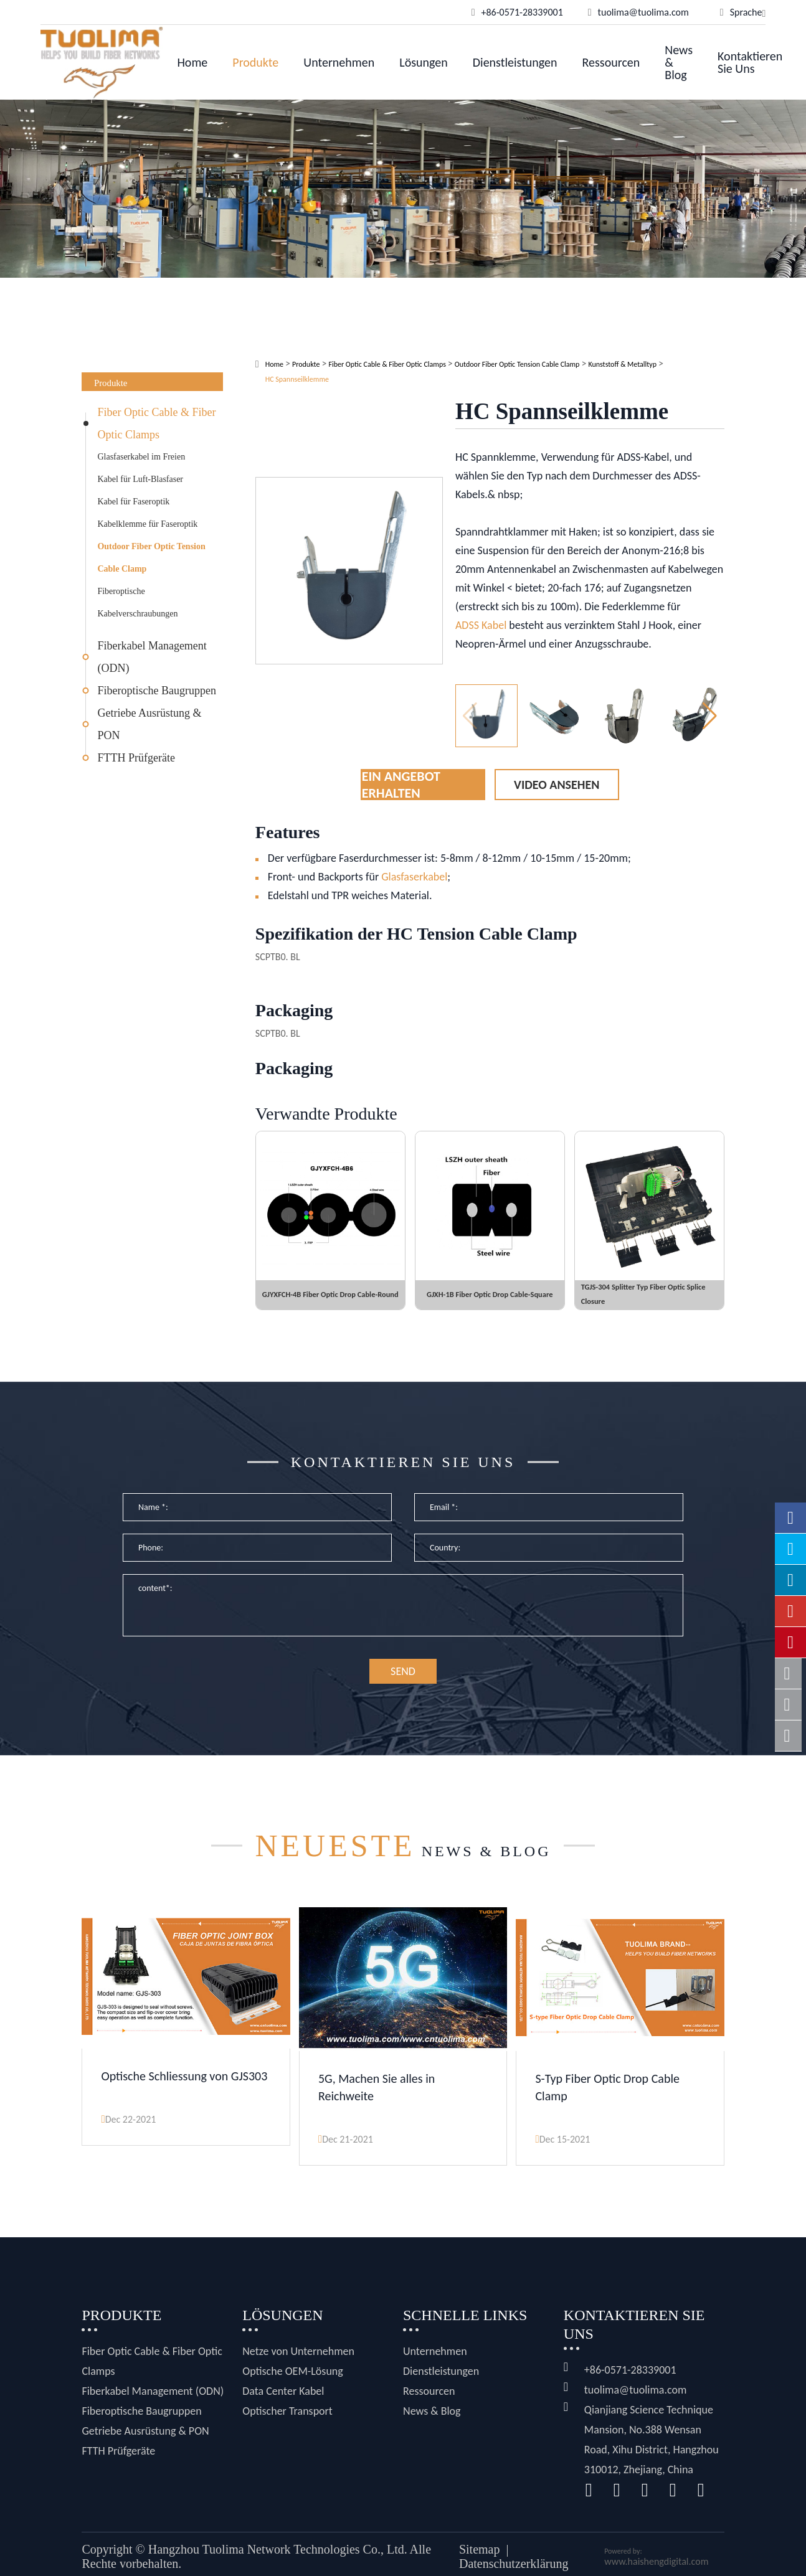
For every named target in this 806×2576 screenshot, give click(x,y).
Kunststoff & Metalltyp (622, 364)
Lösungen (423, 62)
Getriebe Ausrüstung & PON (149, 724)
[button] (709, 716)
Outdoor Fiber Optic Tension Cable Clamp (151, 557)
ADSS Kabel (480, 625)
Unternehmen (338, 62)
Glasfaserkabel (414, 877)
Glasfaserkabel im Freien (141, 456)
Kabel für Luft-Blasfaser (140, 479)
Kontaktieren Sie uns (750, 62)
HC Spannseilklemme (297, 379)
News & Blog (679, 62)
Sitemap (479, 2562)
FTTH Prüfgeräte (135, 758)
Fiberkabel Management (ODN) (151, 656)
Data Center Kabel (283, 2403)
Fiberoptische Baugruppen (156, 690)
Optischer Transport (287, 2423)
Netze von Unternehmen (298, 2364)
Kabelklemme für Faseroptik (147, 524)
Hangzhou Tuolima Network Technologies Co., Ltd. (277, 2562)
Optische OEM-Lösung (292, 2383)
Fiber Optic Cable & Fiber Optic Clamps (156, 423)
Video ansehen (556, 784)
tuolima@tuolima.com (635, 2402)
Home (192, 62)
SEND (403, 1688)
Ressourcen (611, 62)
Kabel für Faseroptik (133, 501)
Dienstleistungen (515, 62)
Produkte (255, 62)
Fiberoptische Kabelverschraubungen (137, 602)
